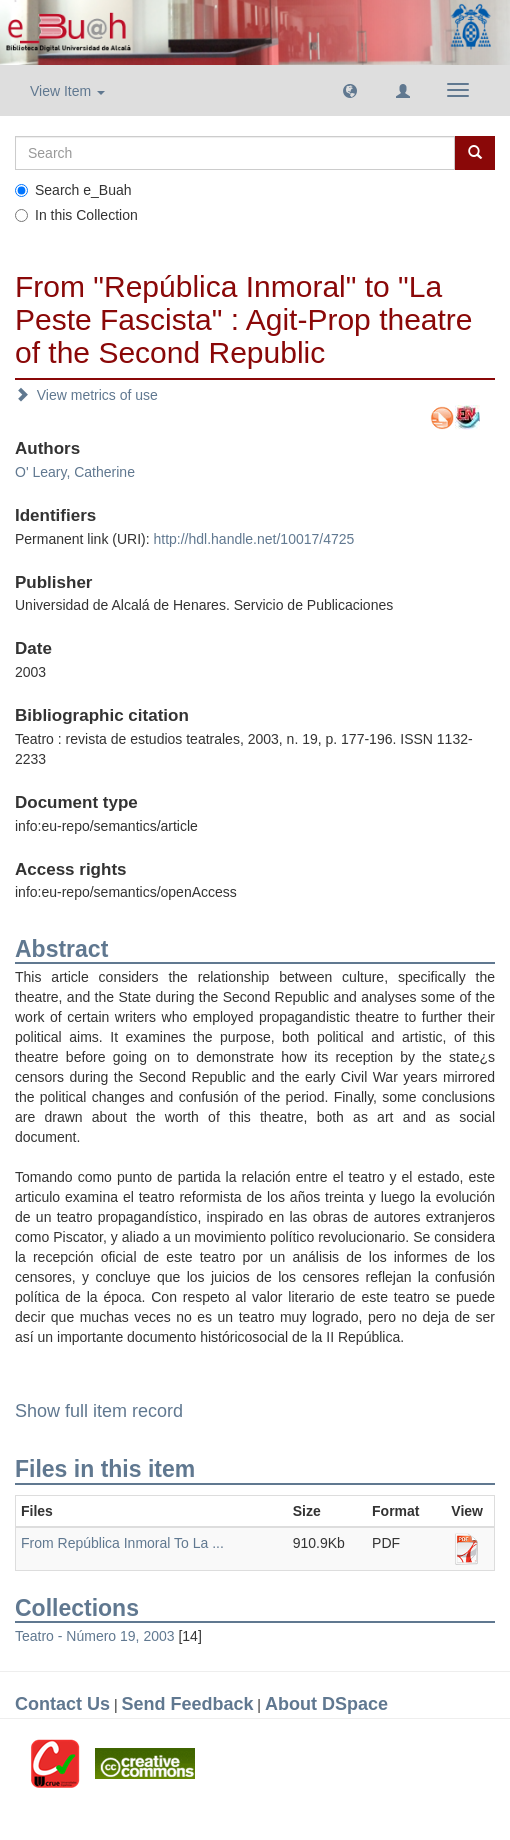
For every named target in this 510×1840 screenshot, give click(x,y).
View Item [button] (67, 91)
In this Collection (76, 215)
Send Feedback (187, 1704)
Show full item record (99, 1411)
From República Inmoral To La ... (122, 1543)
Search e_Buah (73, 190)
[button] (350, 90)
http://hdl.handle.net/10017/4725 (253, 539)
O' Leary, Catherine (75, 472)
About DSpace (326, 1704)
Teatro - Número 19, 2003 (95, 1636)
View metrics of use (86, 395)
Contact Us (62, 1704)
